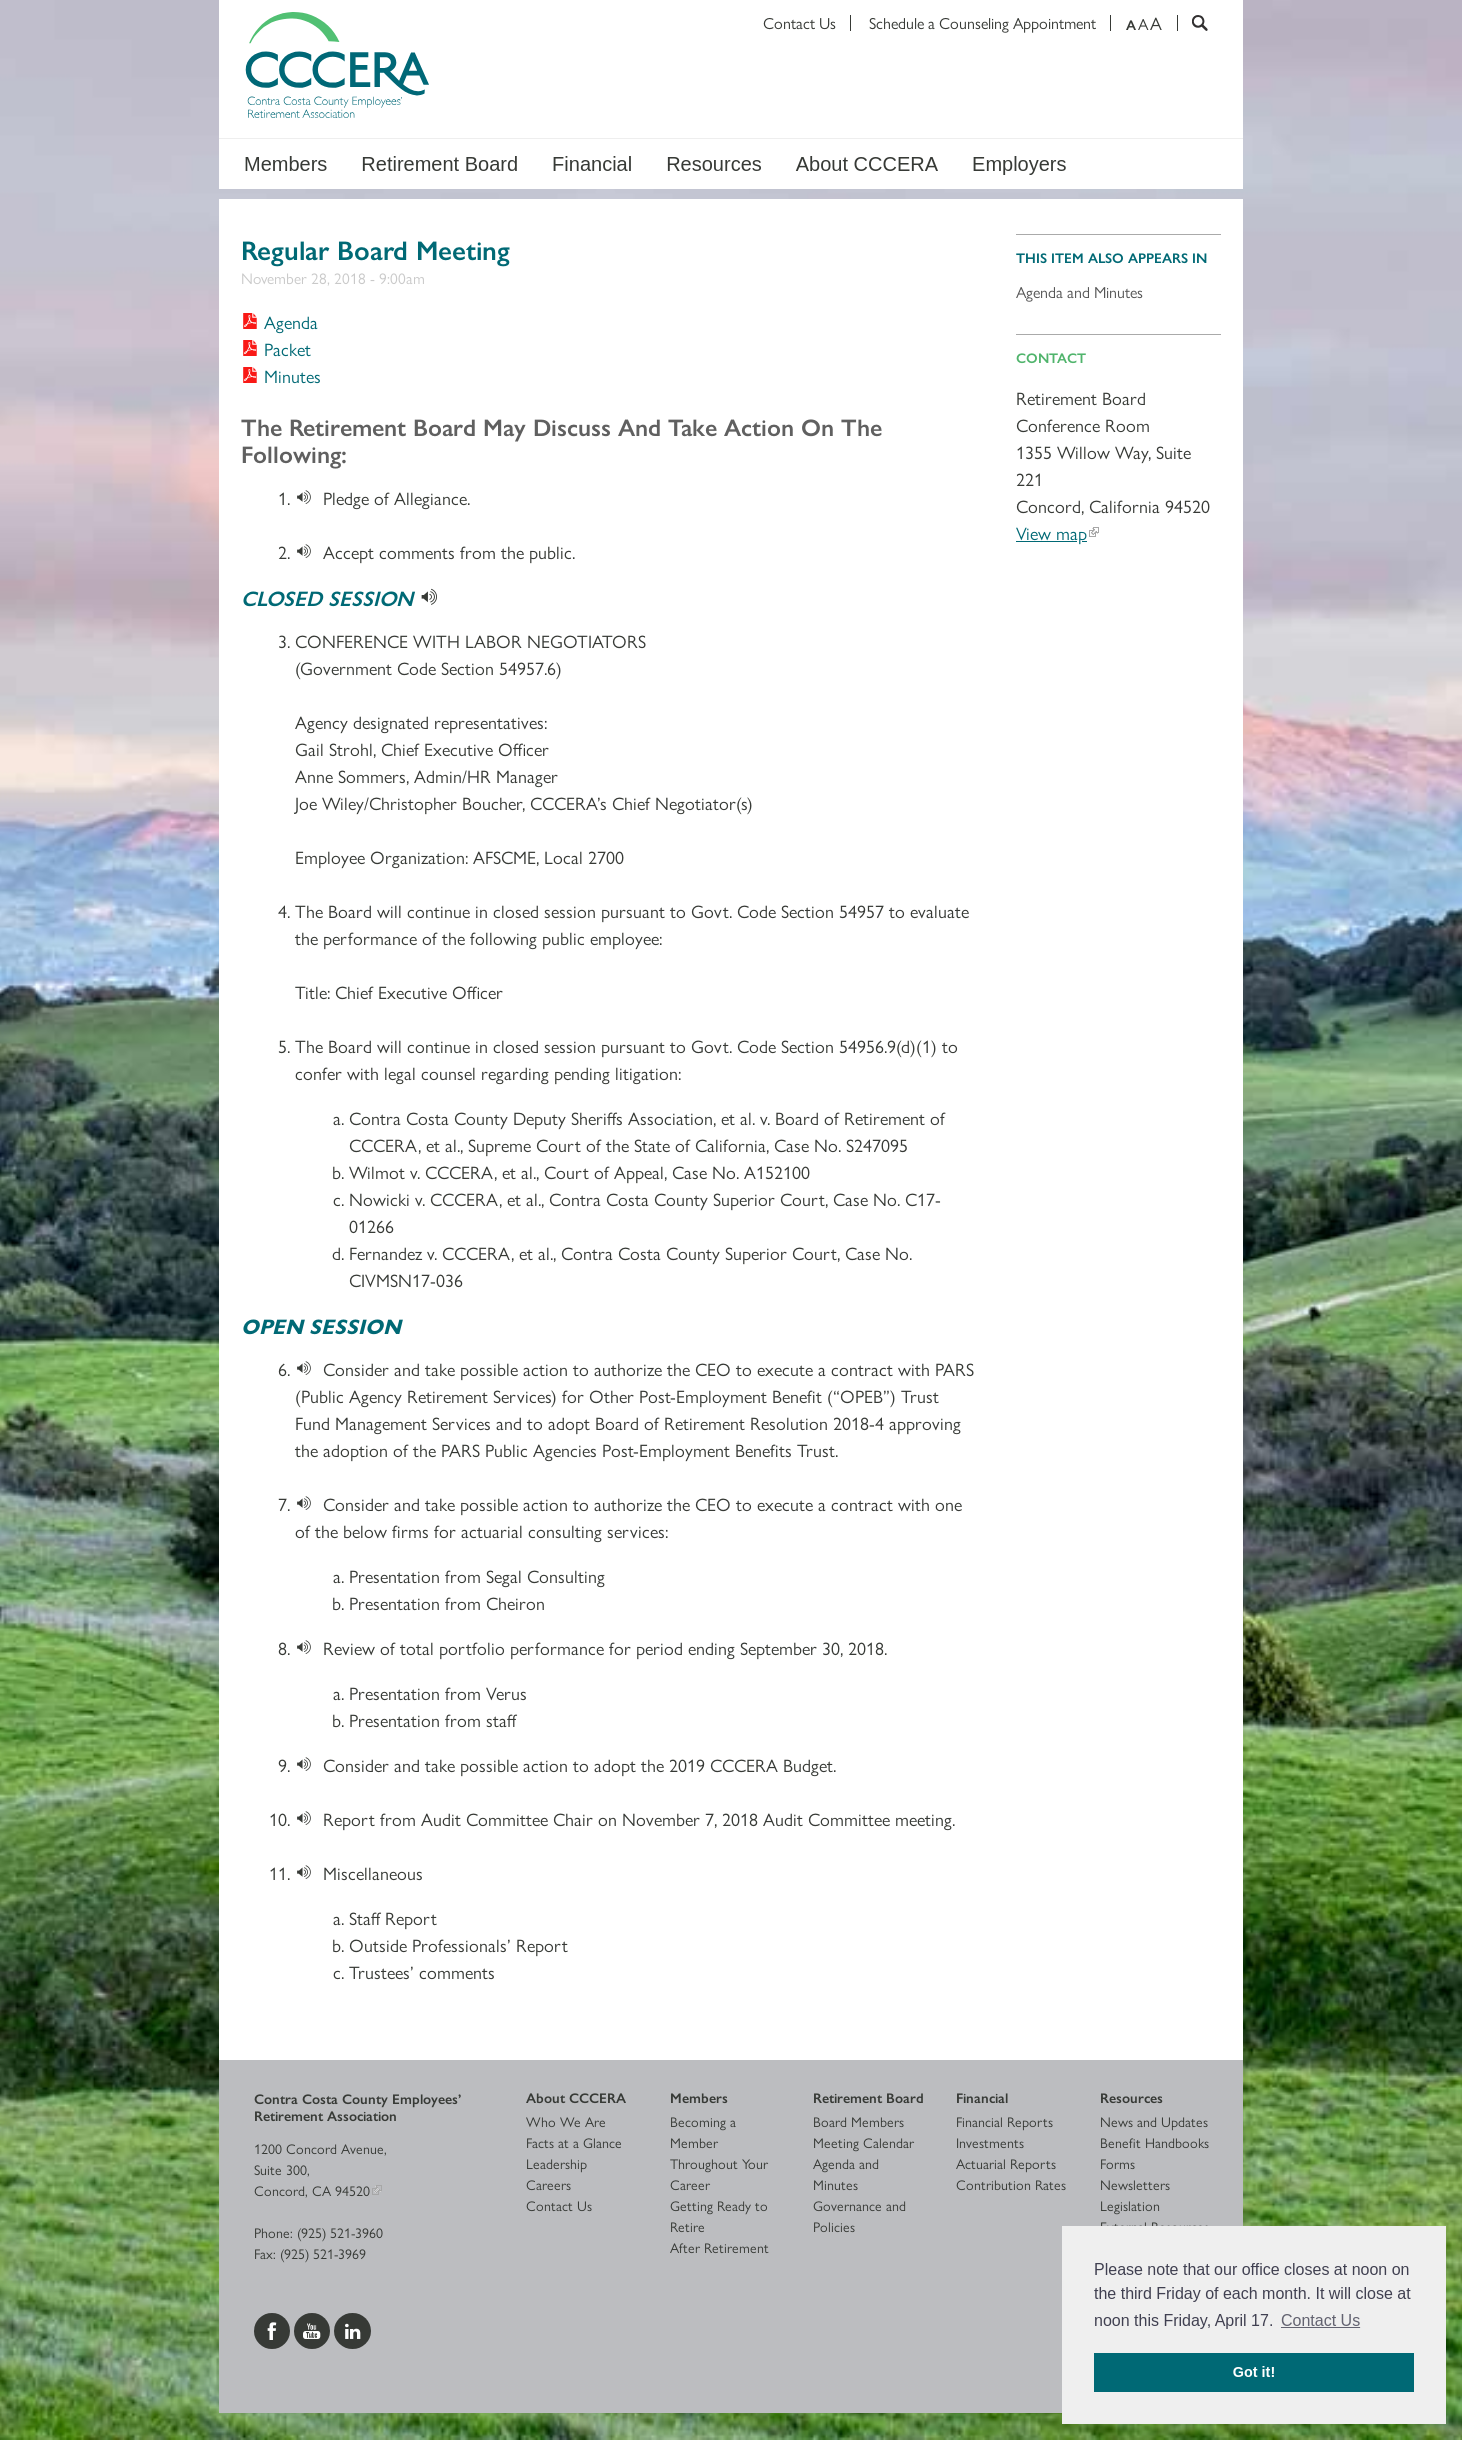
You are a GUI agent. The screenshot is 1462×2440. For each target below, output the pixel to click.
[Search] (1192, 23)
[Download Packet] (276, 348)
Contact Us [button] (1320, 2320)
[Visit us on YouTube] (314, 2328)
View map (1051, 532)
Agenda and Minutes (1079, 291)
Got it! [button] (1254, 2372)
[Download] (309, 497)
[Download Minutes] (281, 375)
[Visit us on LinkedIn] (352, 2328)
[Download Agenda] (279, 321)
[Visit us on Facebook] (274, 2328)
